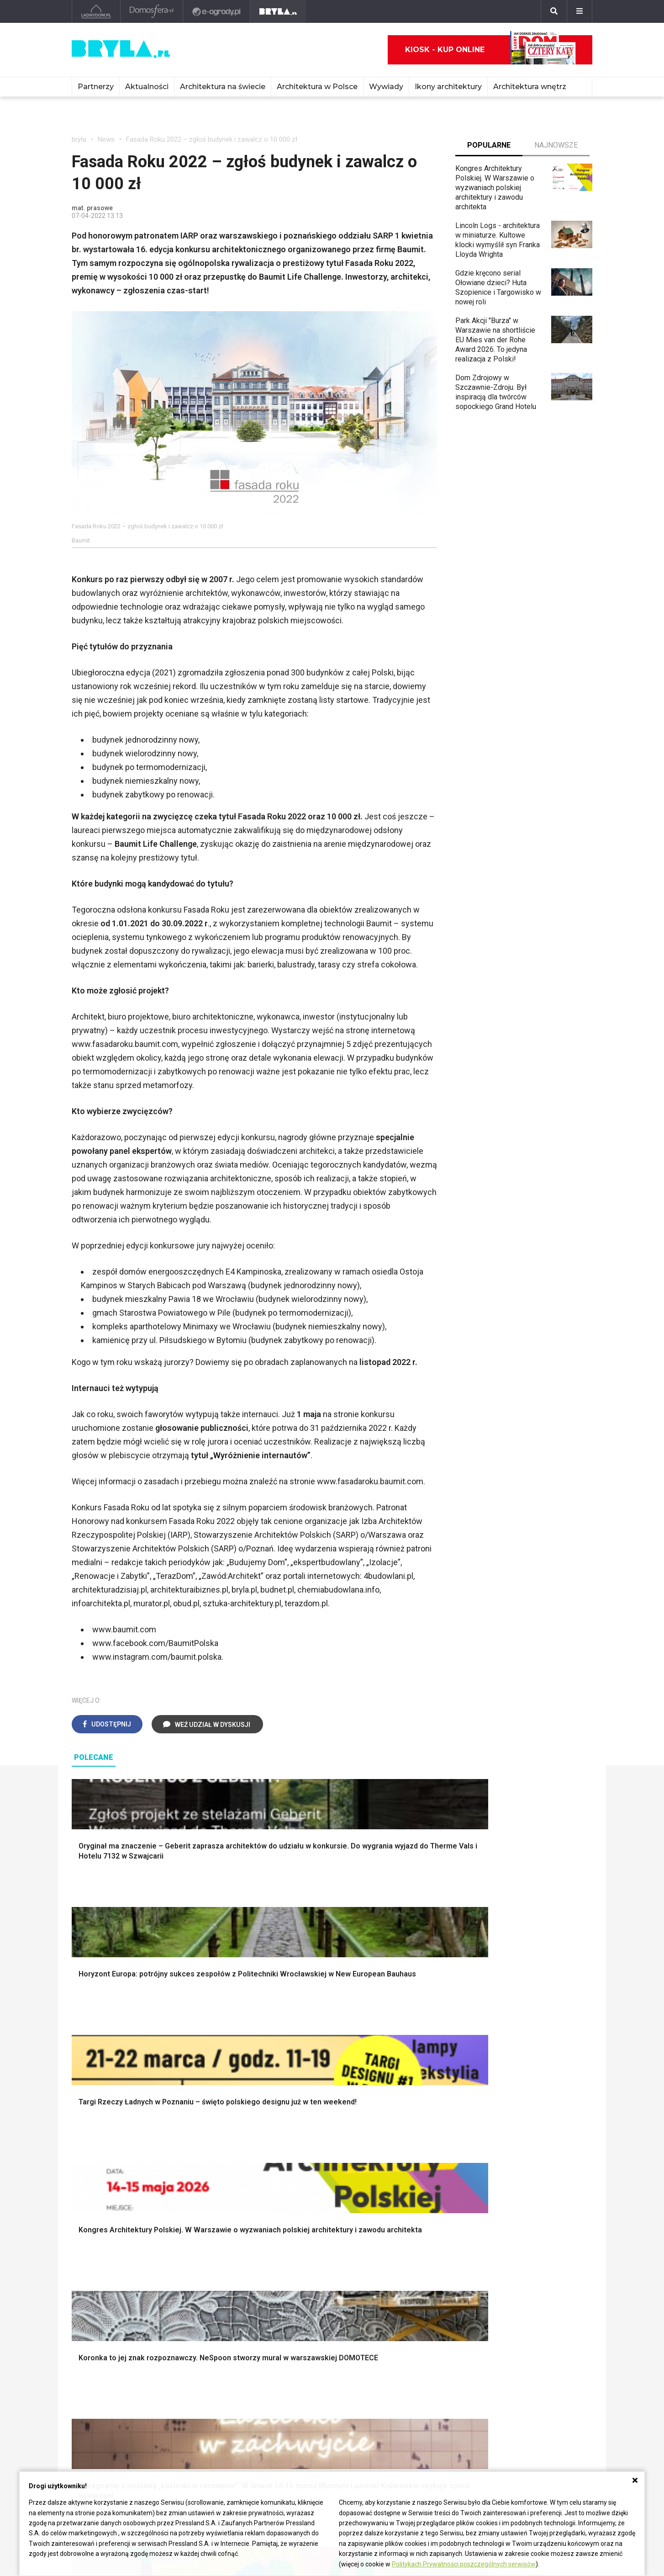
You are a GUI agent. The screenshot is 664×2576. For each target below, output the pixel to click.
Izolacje (225, 2194)
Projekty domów (239, 2164)
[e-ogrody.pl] (216, 11)
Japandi (92, 2299)
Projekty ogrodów (107, 2184)
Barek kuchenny (505, 2288)
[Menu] (579, 11)
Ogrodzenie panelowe (248, 2184)
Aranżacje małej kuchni (382, 2288)
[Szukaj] (554, 11)
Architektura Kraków (103, 2380)
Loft (487, 2215)
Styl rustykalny (503, 2204)
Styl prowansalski (508, 2225)
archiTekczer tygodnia (427, 2370)
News (106, 139)
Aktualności (147, 86)
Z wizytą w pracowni (425, 2411)
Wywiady (386, 86)
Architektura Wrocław (105, 2390)
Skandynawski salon (245, 2288)
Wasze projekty (417, 2380)
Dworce (191, 2411)
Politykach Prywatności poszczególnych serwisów (464, 2564)
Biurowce (193, 2400)
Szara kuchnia (368, 2278)
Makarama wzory (374, 2174)
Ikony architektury (448, 86)
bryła (79, 139)
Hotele (296, 2411)
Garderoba (363, 2194)
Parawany (495, 2309)
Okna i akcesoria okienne (253, 2215)
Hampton (494, 2174)
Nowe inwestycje (312, 2421)
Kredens (493, 2278)
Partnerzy (96, 86)
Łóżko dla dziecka (509, 2268)
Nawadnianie (99, 2174)
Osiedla (191, 2380)
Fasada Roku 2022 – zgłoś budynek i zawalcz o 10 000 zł (211, 139)
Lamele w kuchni (373, 2309)
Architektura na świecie (222, 86)
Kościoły (299, 2390)
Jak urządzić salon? (245, 2268)
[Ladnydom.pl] (96, 11)
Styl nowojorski (103, 2288)
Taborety (494, 2320)
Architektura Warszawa (108, 2370)
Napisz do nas (522, 2399)
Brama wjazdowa (240, 2225)
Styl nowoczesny (106, 2309)
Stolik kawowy (503, 2299)
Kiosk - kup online (490, 49)
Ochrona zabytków (421, 2400)
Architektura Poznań (104, 2400)
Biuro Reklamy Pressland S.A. (539, 2384)
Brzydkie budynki (99, 2421)
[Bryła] (278, 11)
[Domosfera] (152, 11)
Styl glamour (500, 2184)
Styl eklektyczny (105, 2268)
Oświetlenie (366, 2215)
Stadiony (192, 2390)
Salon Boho (231, 2299)
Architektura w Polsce (317, 86)
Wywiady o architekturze (324, 2431)
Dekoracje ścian (372, 2164)
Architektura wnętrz (529, 86)
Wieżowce (302, 2400)
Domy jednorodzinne (211, 2370)
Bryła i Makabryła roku (427, 2390)
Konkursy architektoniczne (434, 2421)
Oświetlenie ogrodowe (115, 2164)
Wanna (357, 2204)
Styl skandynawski (510, 2194)
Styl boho (495, 2164)
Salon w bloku (235, 2278)
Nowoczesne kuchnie (381, 2299)
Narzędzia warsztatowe (251, 2174)
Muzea (296, 2380)
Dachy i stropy (236, 2204)
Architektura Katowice (106, 2411)
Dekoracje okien (372, 2184)
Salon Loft (229, 2309)
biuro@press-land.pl (531, 2370)
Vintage (91, 2278)
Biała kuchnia (367, 2268)
